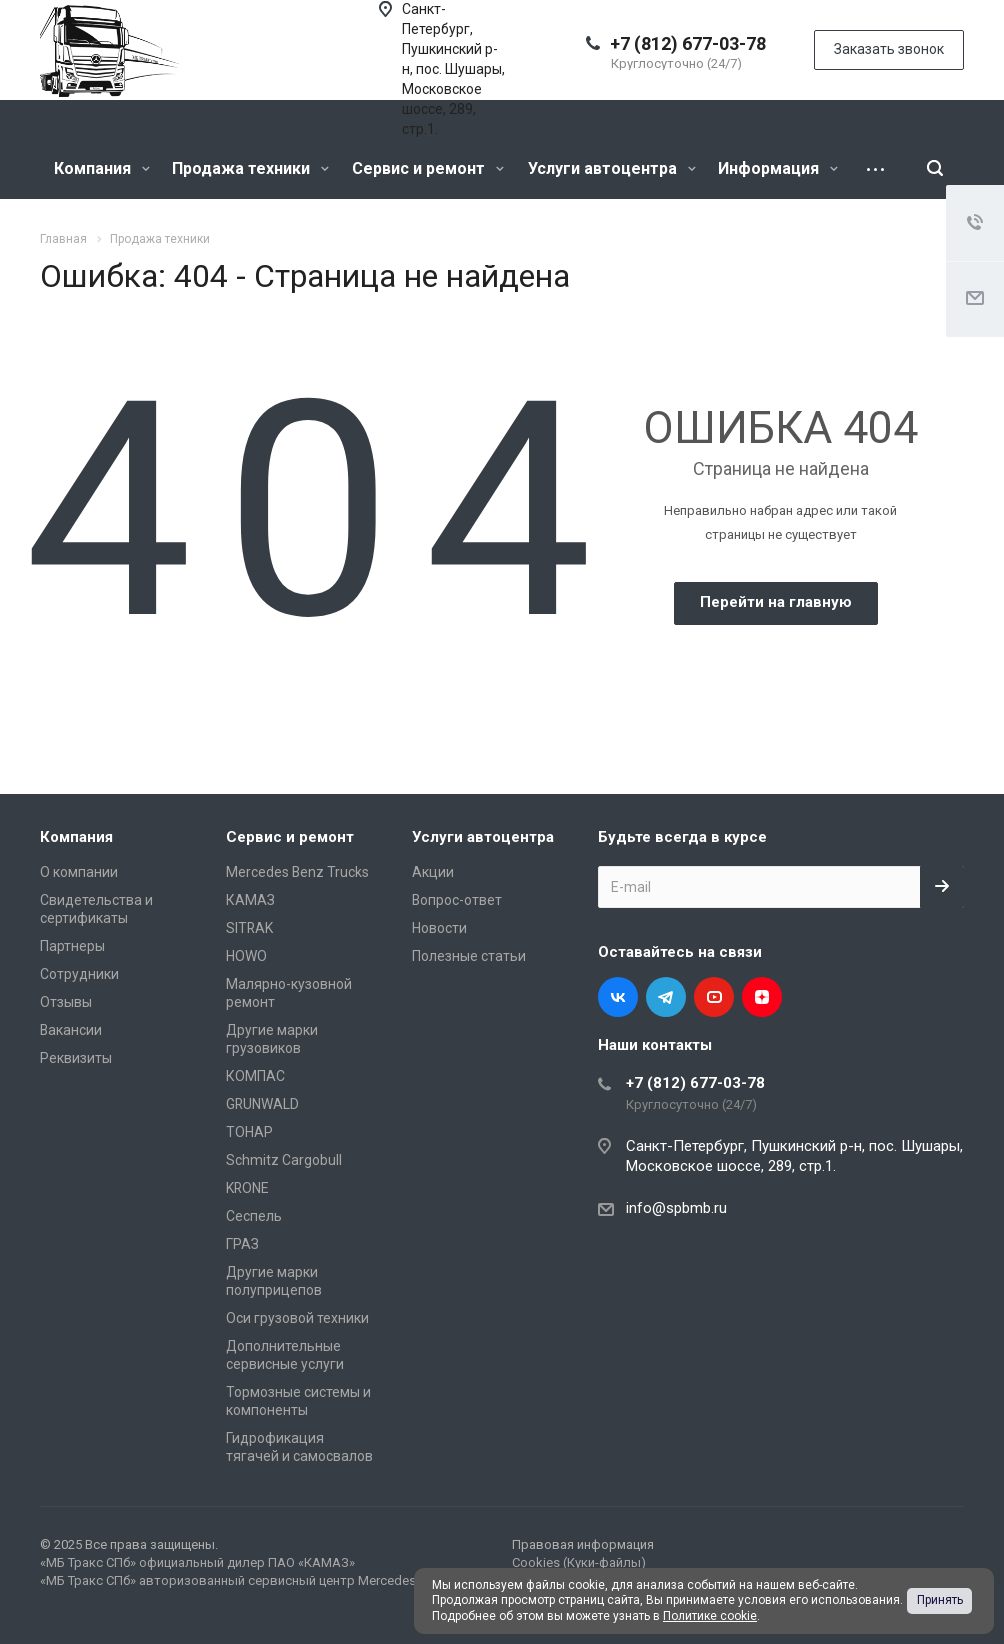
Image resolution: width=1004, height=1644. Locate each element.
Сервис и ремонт (428, 168)
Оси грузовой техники (297, 1318)
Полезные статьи (469, 956)
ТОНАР (249, 1132)
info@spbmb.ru (676, 1208)
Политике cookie (710, 1616)
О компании (79, 872)
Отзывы (66, 1002)
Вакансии (71, 1030)
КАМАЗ (250, 900)
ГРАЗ (242, 1244)
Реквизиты (76, 1058)
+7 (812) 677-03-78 (688, 43)
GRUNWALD (262, 1104)
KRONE (247, 1188)
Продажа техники (250, 168)
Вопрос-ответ (457, 900)
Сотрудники (79, 974)
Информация (778, 168)
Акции (433, 872)
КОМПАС (255, 1076)
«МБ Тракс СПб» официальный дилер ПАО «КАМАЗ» (197, 1562)
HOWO (246, 956)
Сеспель (254, 1216)
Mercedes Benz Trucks (297, 872)
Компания (102, 168)
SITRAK (249, 928)
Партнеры (72, 946)
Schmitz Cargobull (284, 1160)
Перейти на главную (776, 602)
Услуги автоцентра (612, 168)
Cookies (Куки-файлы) (579, 1562)
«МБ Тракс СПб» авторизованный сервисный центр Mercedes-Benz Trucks (265, 1580)
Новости (439, 928)
